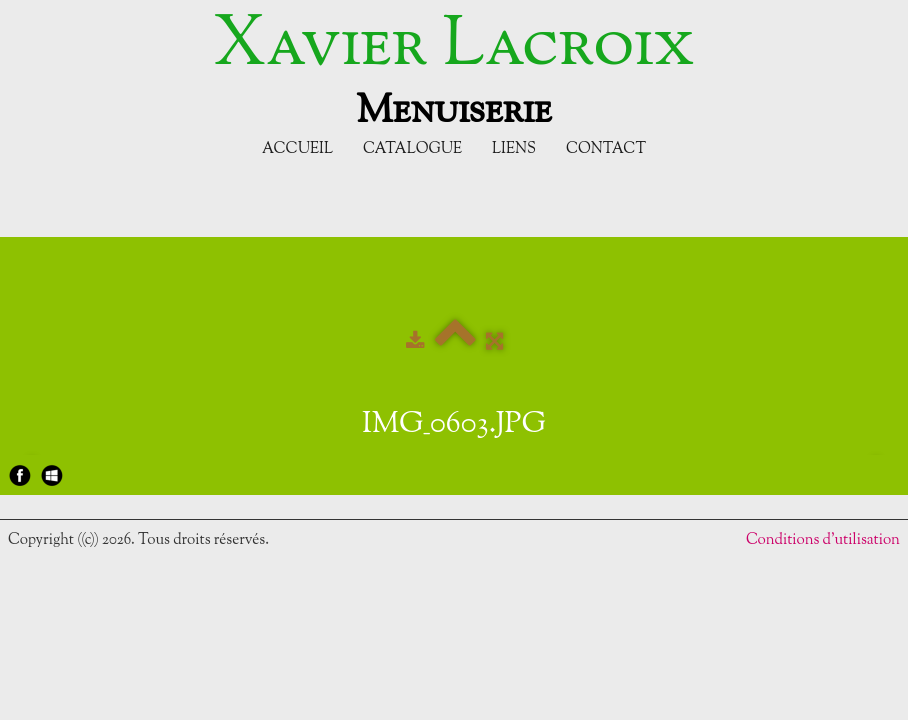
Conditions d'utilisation (823, 540)
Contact (606, 149)
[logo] (453, 68)
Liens (514, 149)
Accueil (297, 149)
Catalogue (412, 149)
